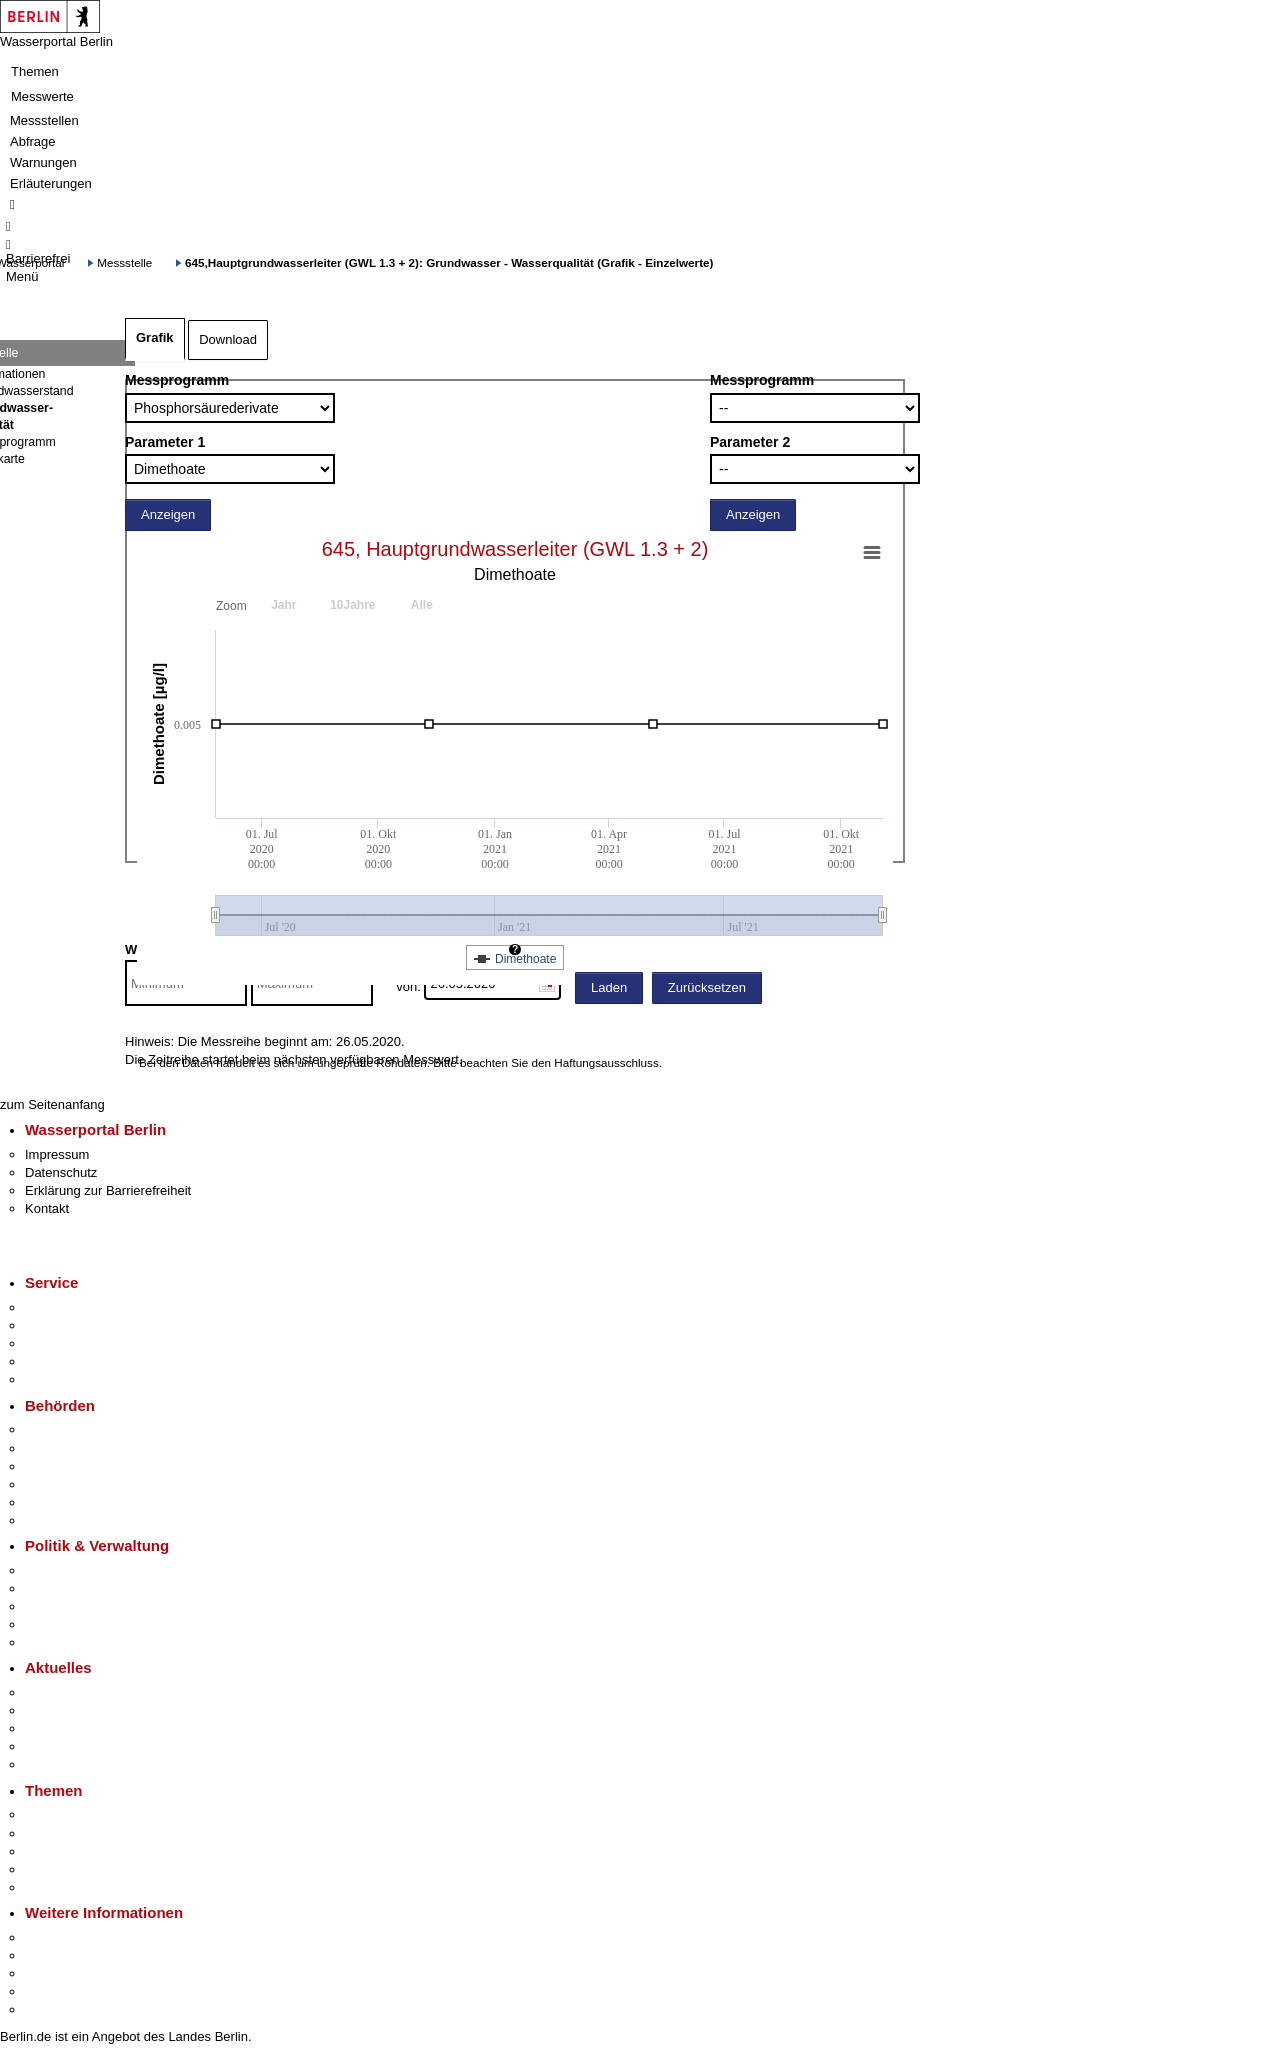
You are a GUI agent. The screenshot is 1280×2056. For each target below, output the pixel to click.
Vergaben (53, 1642)
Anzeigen (168, 514)
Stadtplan (52, 2009)
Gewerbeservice (72, 1379)
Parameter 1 (165, 442)
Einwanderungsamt (80, 1520)
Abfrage (33, 141)
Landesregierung (74, 1570)
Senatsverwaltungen (84, 1448)
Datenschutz (61, 1172)
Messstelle (124, 262)
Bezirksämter (63, 1466)
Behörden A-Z (65, 1429)
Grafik (155, 337)
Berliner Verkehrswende (94, 1833)
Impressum (57, 1154)
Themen (35, 71)
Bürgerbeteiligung (76, 1606)
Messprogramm (177, 380)
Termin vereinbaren (80, 1325)
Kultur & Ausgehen (79, 1937)
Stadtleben (56, 1991)
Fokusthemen (64, 1814)
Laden (609, 987)
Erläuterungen (51, 183)
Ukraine (47, 1746)
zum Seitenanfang (52, 1104)
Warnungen (43, 162)
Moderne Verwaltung (84, 1851)
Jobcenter (53, 1502)
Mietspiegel (58, 1869)
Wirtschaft (54, 1973)
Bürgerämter (61, 1484)
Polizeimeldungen (76, 1710)
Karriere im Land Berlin (91, 1588)
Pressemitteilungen (80, 1692)
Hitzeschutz (58, 1764)
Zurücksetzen (707, 987)
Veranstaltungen (72, 1728)
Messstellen (44, 120)
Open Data (56, 1624)
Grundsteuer (61, 1887)
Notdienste (56, 1361)
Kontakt (47, 1208)
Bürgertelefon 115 (76, 1343)
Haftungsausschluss (606, 1062)
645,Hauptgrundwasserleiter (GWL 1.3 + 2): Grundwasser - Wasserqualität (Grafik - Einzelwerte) (449, 262)
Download (228, 339)
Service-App (60, 1307)
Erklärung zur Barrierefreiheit (108, 1190)
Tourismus (54, 1955)
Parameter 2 (750, 442)
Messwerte (42, 96)
